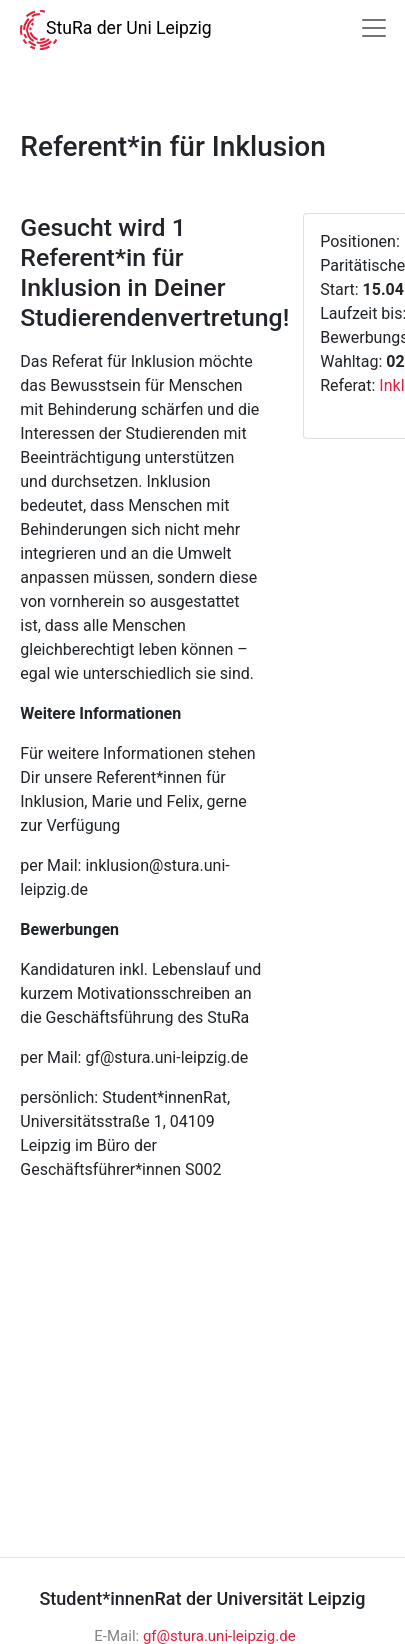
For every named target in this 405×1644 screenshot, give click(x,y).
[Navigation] (374, 28)
